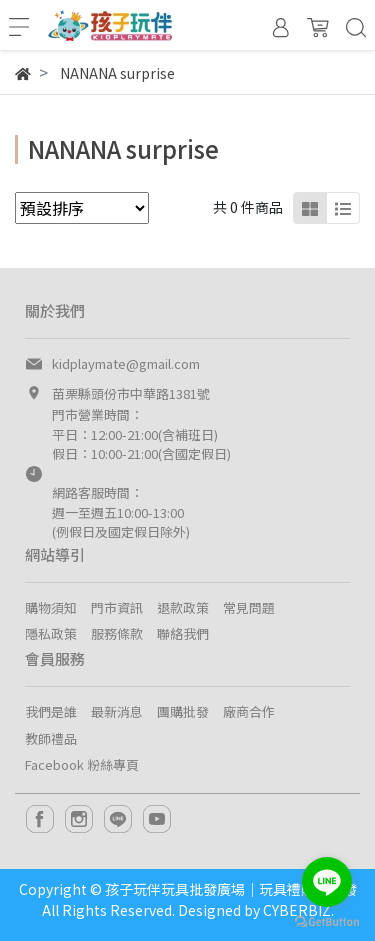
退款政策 (183, 607)
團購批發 (183, 711)
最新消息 (117, 711)
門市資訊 (117, 607)
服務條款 (117, 633)
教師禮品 (51, 738)
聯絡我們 (183, 633)
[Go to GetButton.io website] (327, 920)
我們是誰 (51, 711)
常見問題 (249, 607)
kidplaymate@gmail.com (126, 363)
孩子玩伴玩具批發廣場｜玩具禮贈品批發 (231, 889)
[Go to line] (327, 882)
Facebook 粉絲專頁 (82, 764)
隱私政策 (51, 633)
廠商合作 (249, 711)
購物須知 (51, 607)
